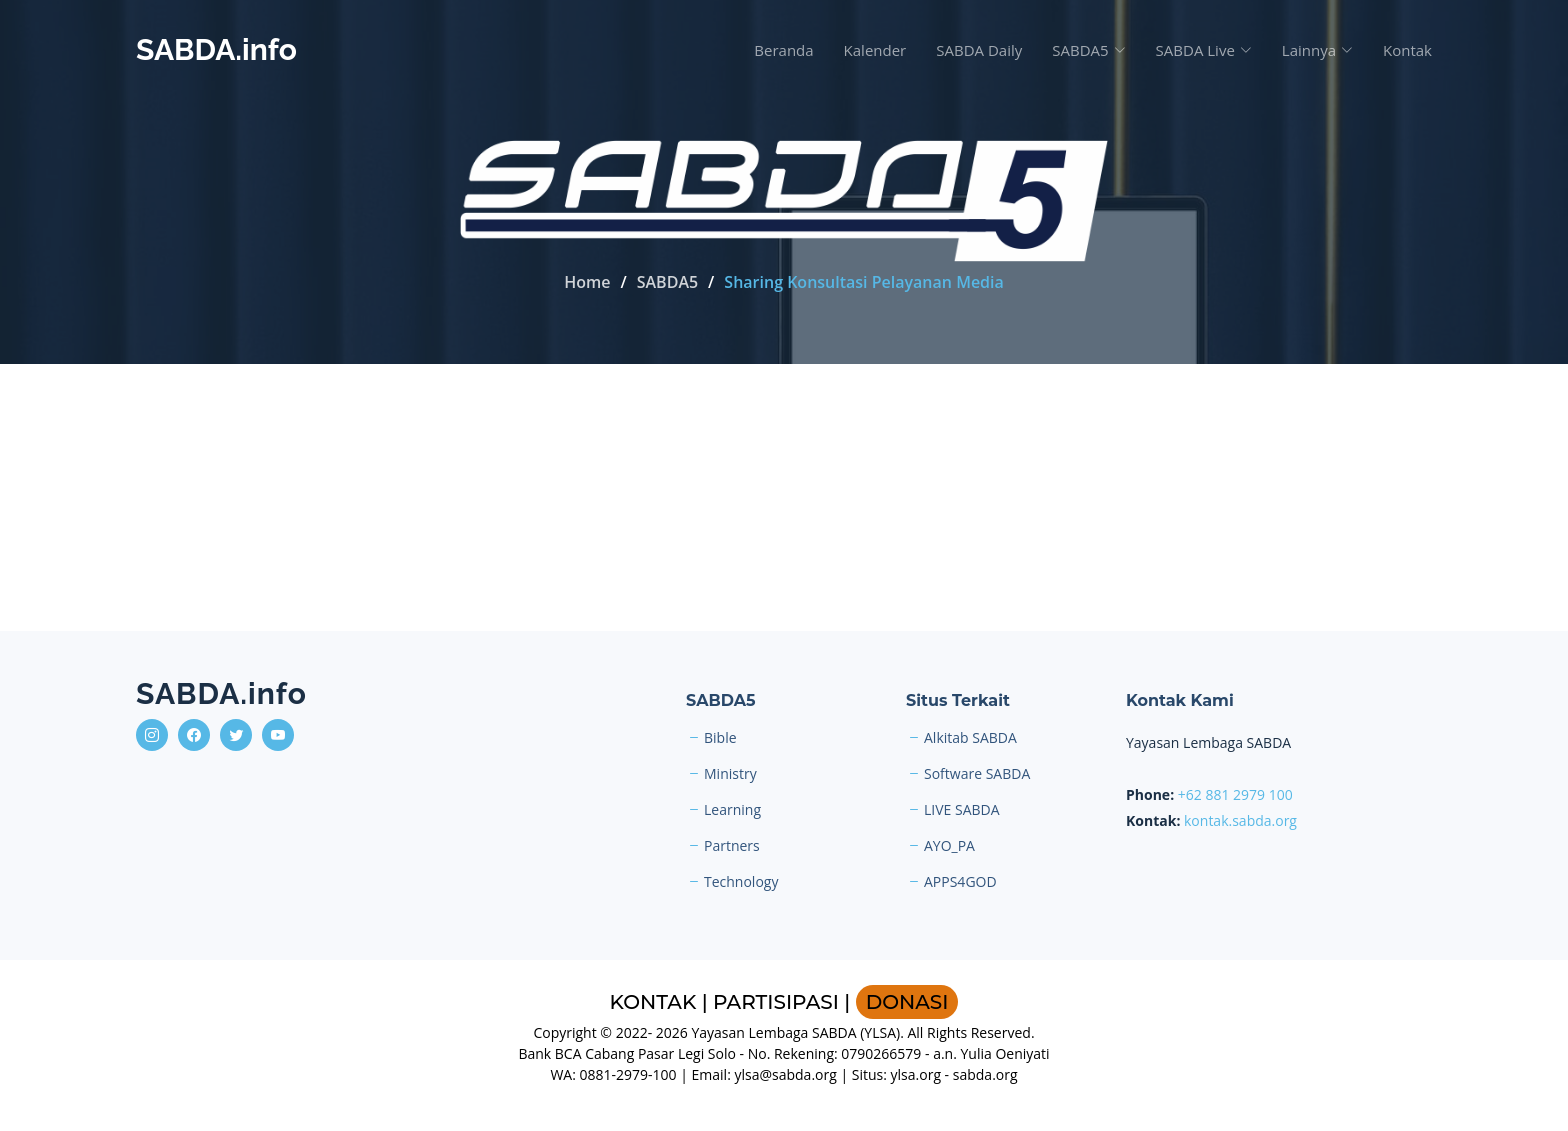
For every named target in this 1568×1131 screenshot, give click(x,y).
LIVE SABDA (962, 810)
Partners (732, 846)
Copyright (564, 1032)
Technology (741, 882)
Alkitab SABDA (970, 738)
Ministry (730, 774)
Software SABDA (977, 774)
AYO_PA (949, 846)
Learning (732, 810)
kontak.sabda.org (1240, 820)
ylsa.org (916, 1074)
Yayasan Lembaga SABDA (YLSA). (797, 1032)
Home (587, 282)
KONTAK (653, 1002)
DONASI (907, 1002)
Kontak (1407, 50)
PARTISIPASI (776, 1002)
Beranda (783, 50)
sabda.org (985, 1074)
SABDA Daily (979, 50)
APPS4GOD (960, 882)
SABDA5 (667, 282)
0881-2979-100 (628, 1074)
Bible (720, 738)
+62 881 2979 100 (1235, 794)
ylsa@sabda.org (785, 1074)
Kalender (875, 50)
